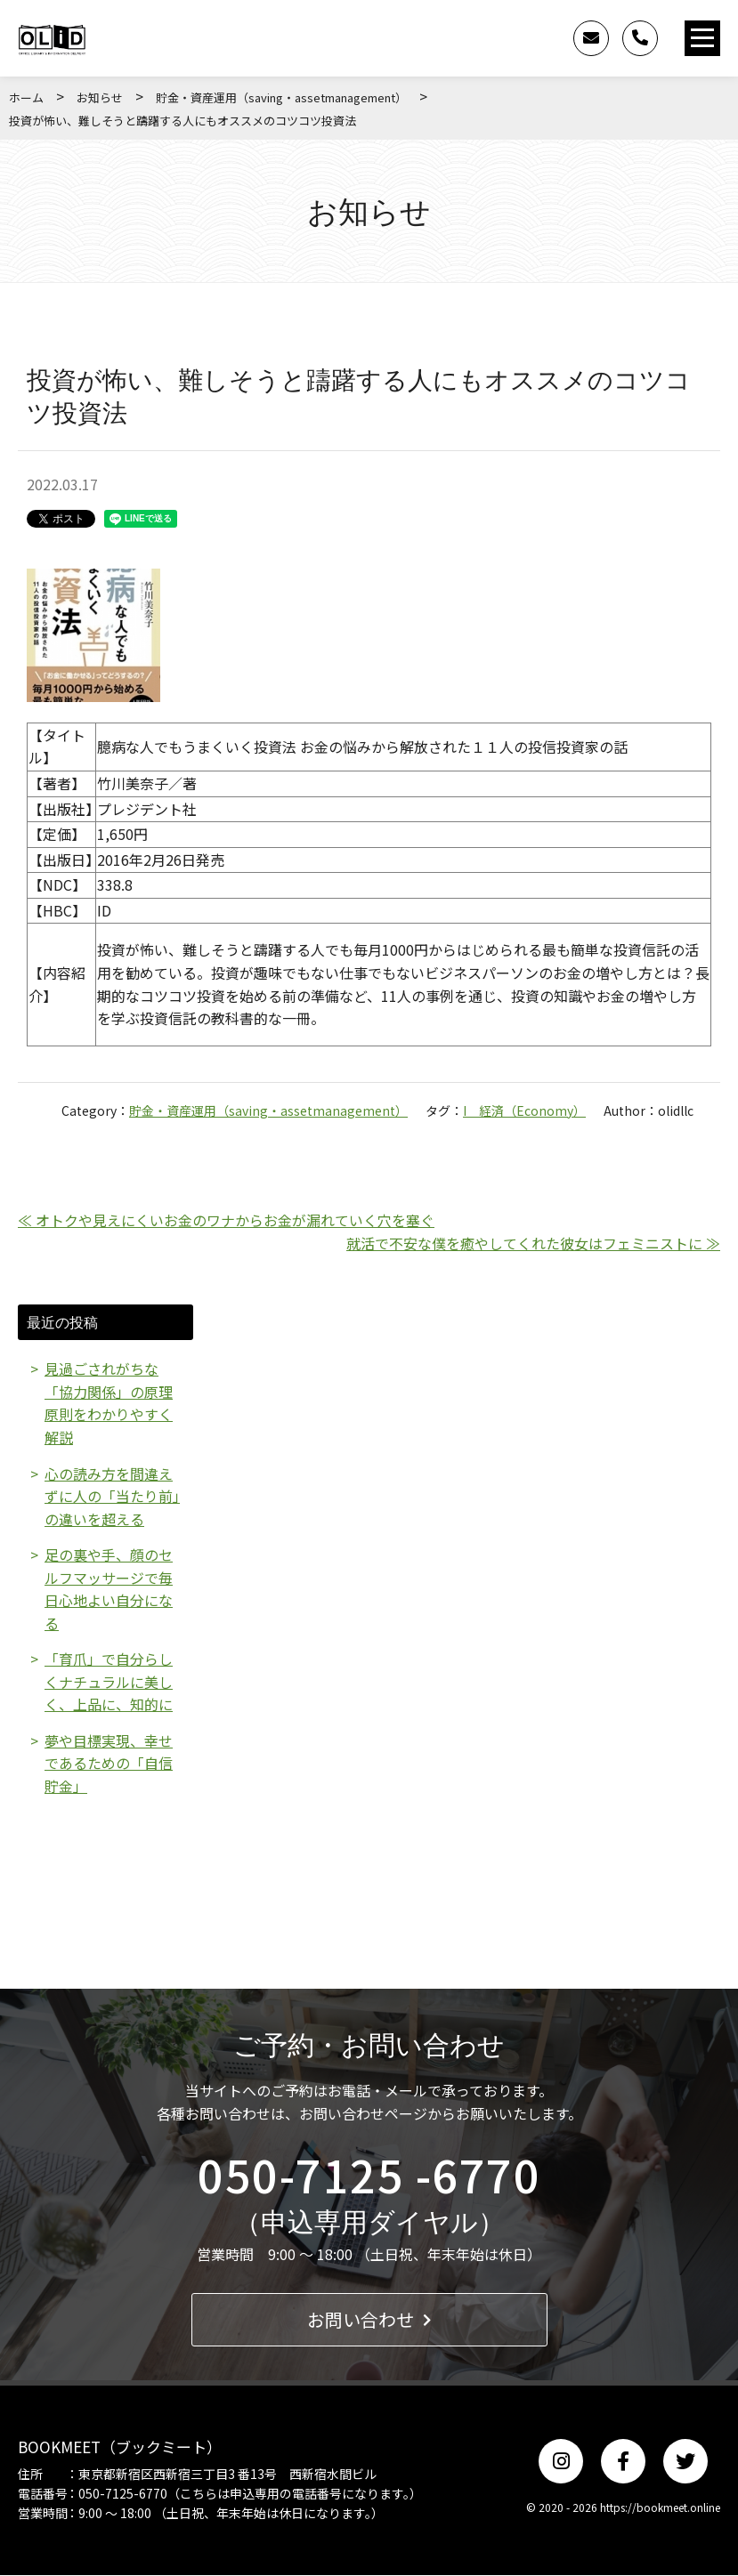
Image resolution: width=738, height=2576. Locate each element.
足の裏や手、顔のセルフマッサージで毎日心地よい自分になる (109, 1590)
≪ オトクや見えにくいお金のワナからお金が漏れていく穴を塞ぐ (226, 1220)
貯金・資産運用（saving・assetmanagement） (281, 97)
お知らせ (100, 97)
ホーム (26, 97)
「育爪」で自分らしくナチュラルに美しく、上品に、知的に (109, 1682)
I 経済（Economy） (524, 1110)
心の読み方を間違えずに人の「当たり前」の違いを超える (112, 1496)
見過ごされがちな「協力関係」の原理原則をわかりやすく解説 (109, 1403)
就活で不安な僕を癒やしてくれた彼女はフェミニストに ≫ (533, 1243)
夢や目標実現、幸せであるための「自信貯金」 (109, 1764)
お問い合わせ (369, 2320)
